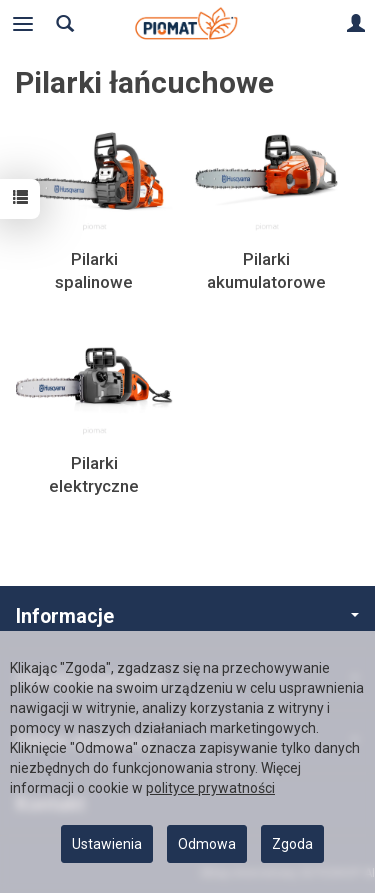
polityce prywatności (210, 788)
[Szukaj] (65, 24)
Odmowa (207, 844)
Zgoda (292, 844)
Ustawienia (107, 844)
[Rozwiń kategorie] (23, 24)
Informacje (187, 616)
